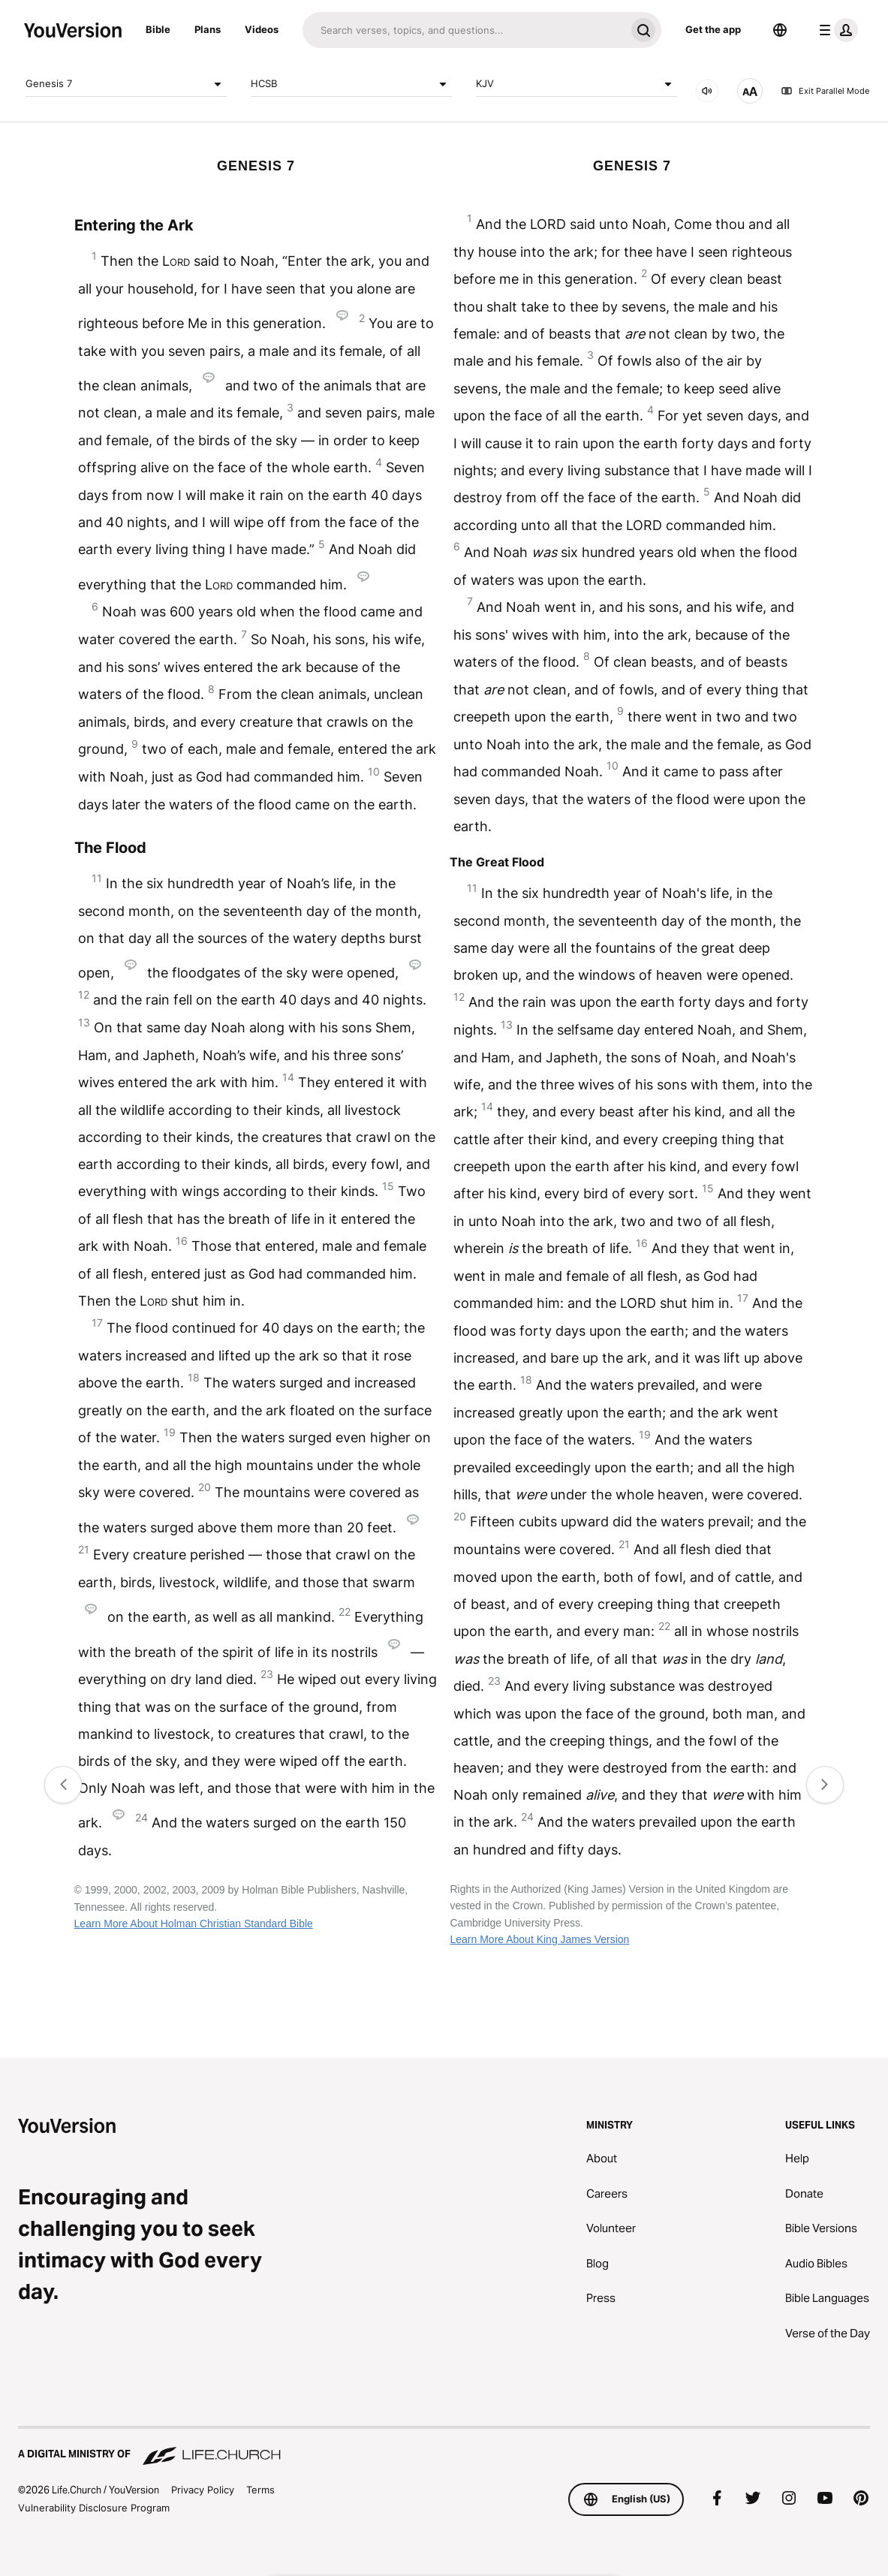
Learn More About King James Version (539, 1939)
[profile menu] (835, 30)
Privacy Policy (202, 2490)
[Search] (464, 30)
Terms (260, 2490)
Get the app (713, 29)
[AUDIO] (707, 91)
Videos (261, 29)
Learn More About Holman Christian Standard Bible (193, 1924)
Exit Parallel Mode (825, 91)
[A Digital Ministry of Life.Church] (444, 2447)
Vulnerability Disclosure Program (94, 2508)
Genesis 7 (126, 84)
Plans (207, 29)
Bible (158, 29)
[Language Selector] (780, 30)
